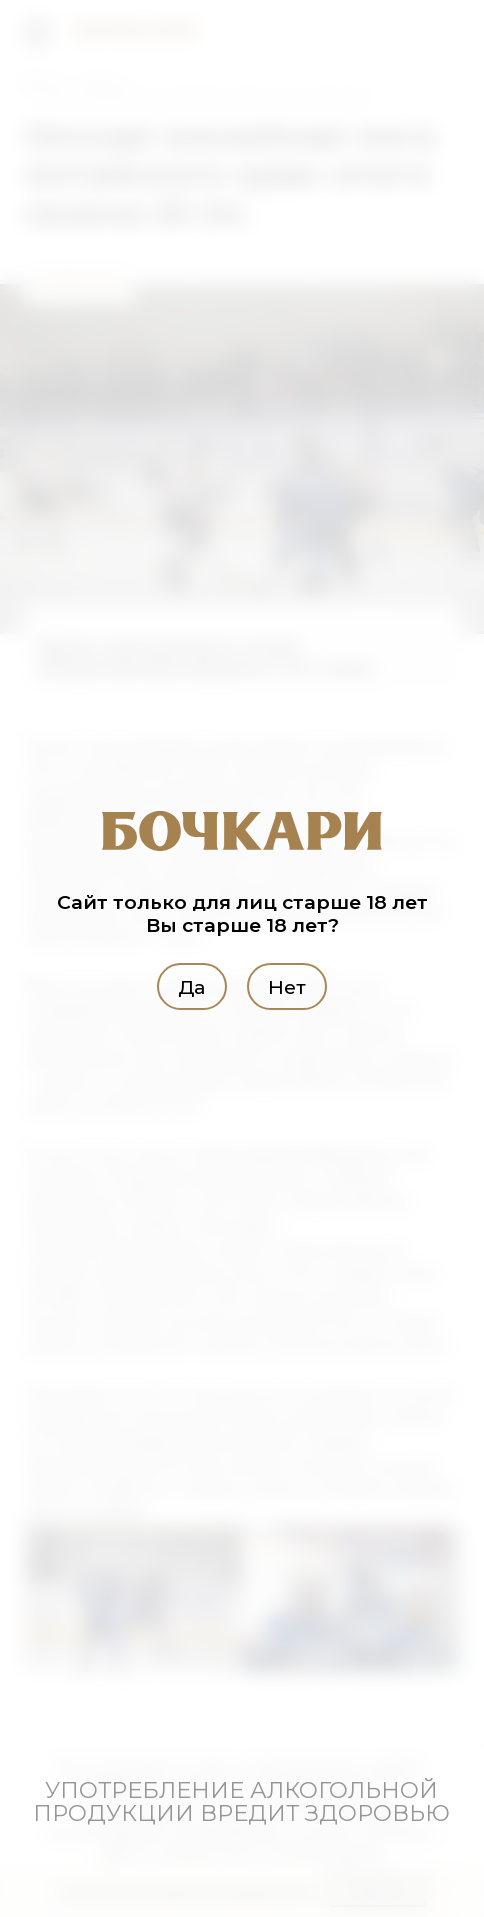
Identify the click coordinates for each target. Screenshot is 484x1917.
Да (191, 987)
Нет (287, 987)
